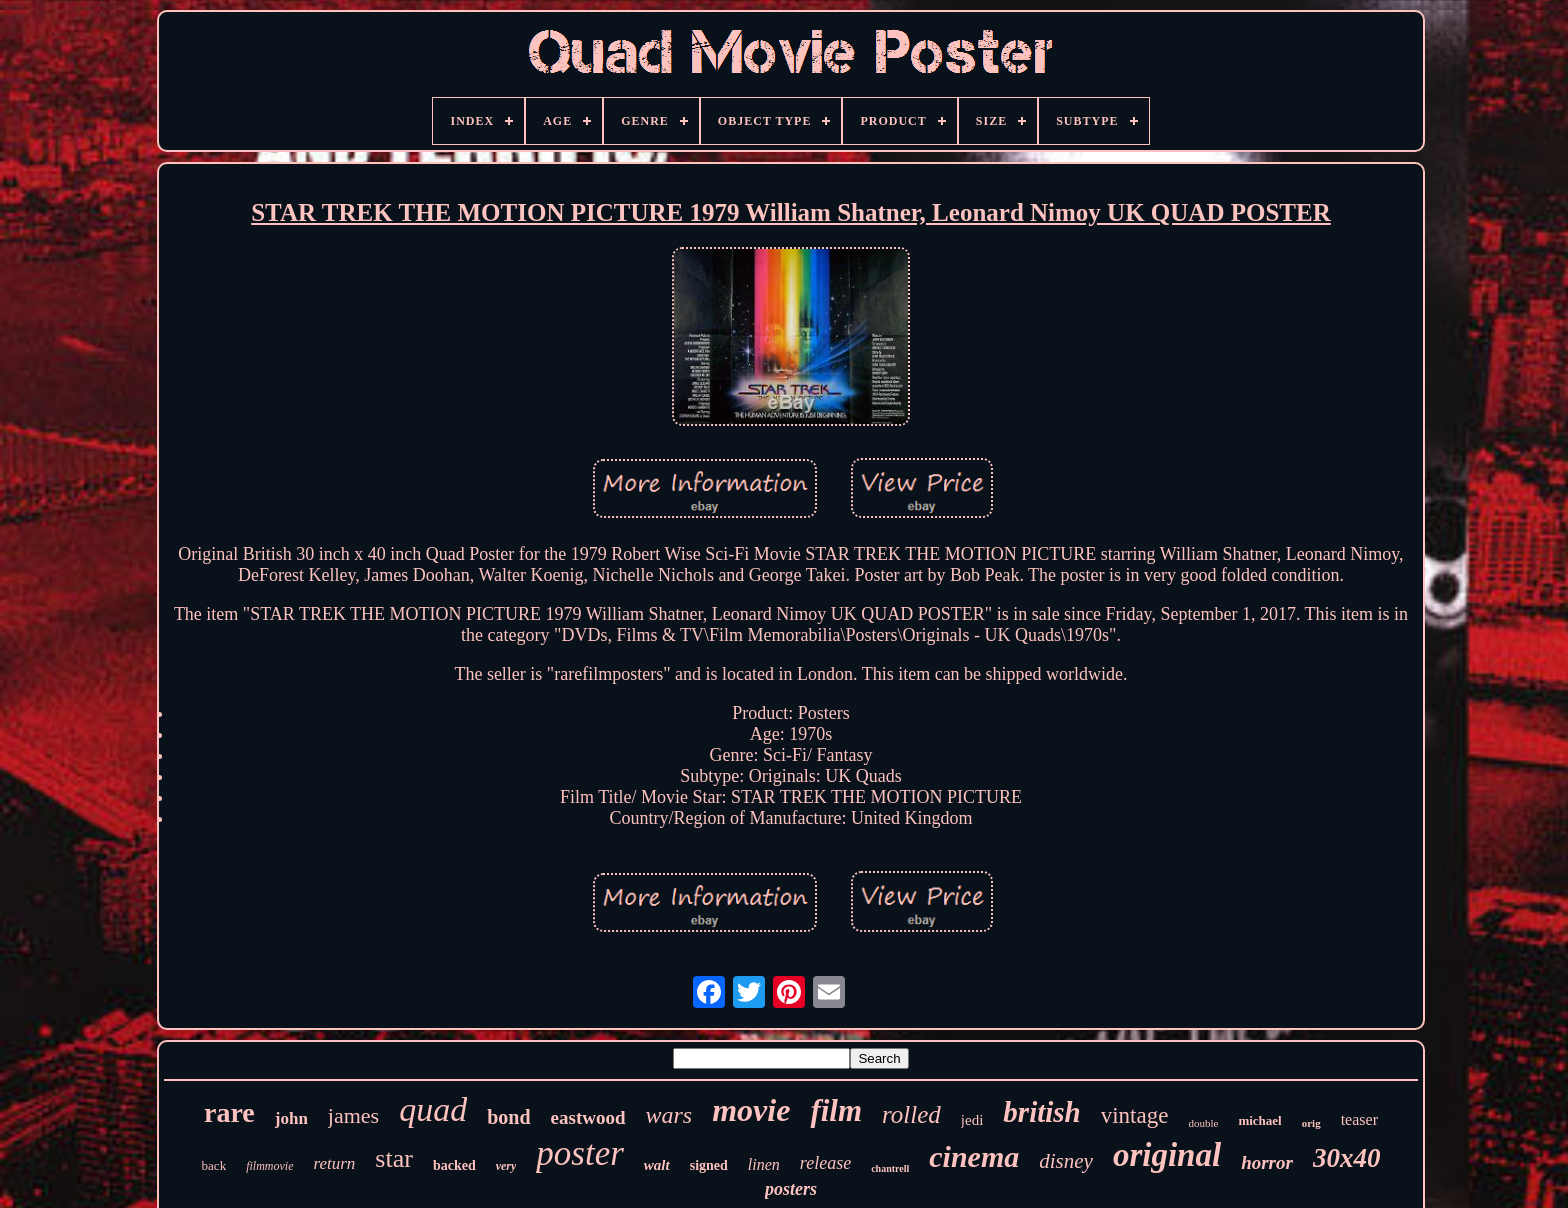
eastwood (588, 1117)
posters (791, 1189)
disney (1066, 1161)
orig (1311, 1123)
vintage (1135, 1115)
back (214, 1165)
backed (454, 1165)
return (334, 1163)
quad (433, 1109)
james (353, 1115)
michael (1259, 1120)
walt (657, 1165)
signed (709, 1165)
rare (229, 1112)
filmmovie (269, 1166)
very (506, 1166)
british (1041, 1112)
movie (751, 1110)
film (836, 1110)
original (1167, 1155)
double (1203, 1123)
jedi (972, 1120)
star (394, 1158)
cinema (974, 1156)
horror (1267, 1162)
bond (508, 1117)
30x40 (1347, 1158)
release (825, 1163)
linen (764, 1164)
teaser (1359, 1119)
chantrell (890, 1168)
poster (580, 1153)
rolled (911, 1114)
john (291, 1118)
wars (669, 1115)
